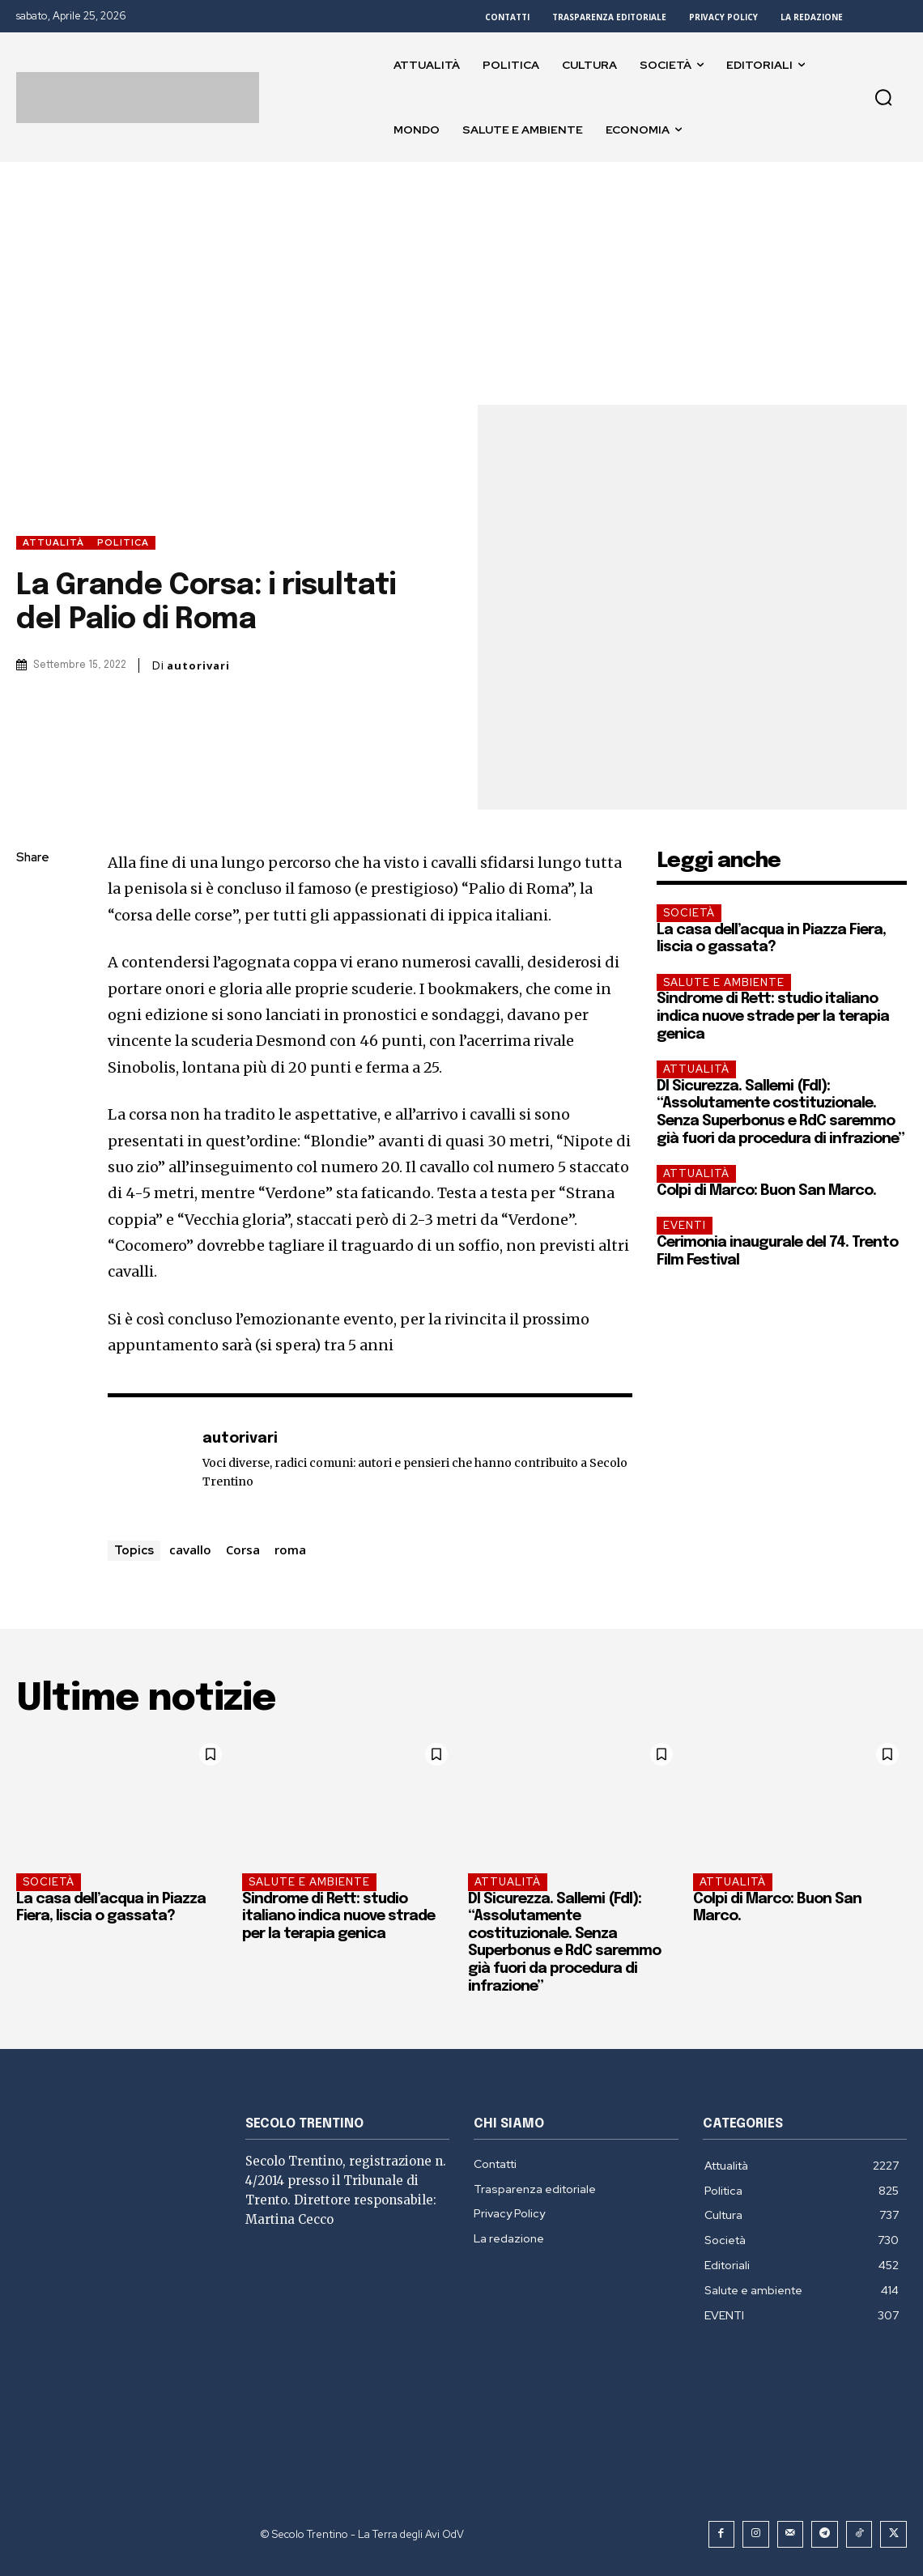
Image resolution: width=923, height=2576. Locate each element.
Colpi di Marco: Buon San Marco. (766, 1191)
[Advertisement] (461, 283)
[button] (883, 97)
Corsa (243, 1549)
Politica (123, 543)
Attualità (53, 543)
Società (689, 913)
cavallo (190, 1549)
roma (290, 1549)
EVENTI (684, 1225)
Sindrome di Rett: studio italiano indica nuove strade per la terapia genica (773, 1016)
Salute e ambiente (724, 982)
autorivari (198, 666)
